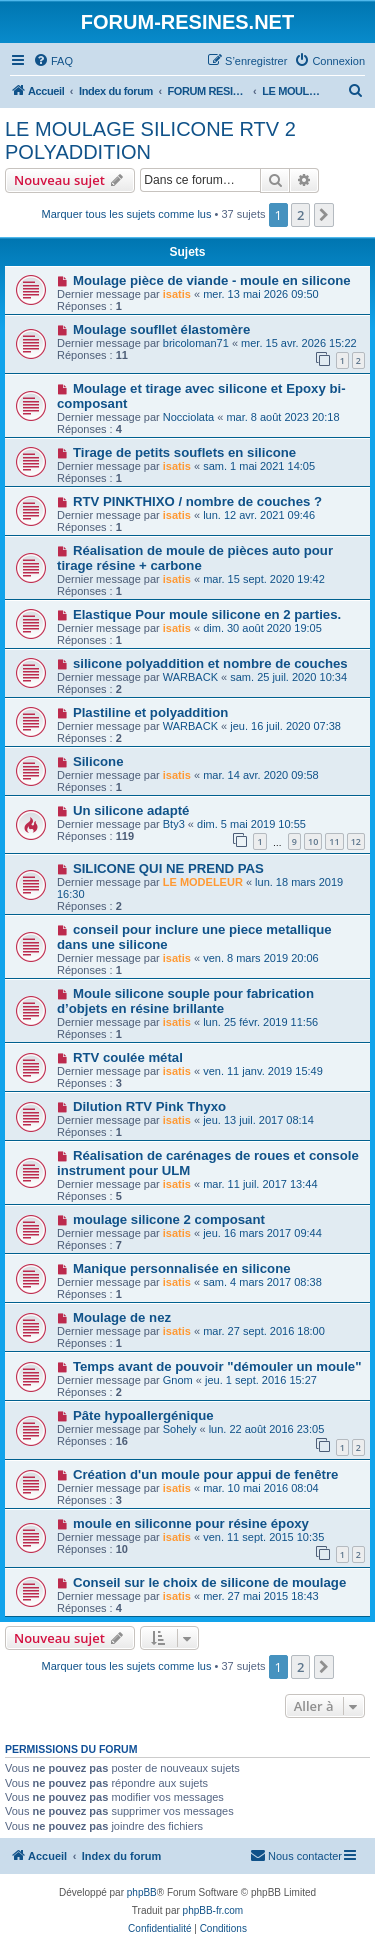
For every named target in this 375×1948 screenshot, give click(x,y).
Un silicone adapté (131, 810)
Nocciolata (188, 417)
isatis (177, 294)
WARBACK (190, 677)
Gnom (178, 1380)
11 (334, 841)
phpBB (142, 1892)
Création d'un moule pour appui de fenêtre (205, 1474)
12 (356, 841)
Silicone (98, 761)
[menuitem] (53, 61)
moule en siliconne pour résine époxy (191, 1523)
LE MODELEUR (203, 882)
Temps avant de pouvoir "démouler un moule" (217, 1366)
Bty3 (174, 824)
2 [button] (300, 215)
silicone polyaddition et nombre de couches (210, 663)
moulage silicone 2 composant (169, 1219)
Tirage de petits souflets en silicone (184, 452)
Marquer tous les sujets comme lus (127, 214)
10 (313, 841)
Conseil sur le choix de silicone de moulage (209, 1582)
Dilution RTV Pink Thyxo (149, 1106)
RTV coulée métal (128, 1057)
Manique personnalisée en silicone (182, 1268)
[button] (324, 215)
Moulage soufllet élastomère (161, 329)
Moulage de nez (122, 1317)
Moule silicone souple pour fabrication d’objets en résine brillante (185, 1001)
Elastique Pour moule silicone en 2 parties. (207, 614)
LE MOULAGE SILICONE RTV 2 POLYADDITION (150, 140)
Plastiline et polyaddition (150, 712)
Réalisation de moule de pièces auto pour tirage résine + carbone (195, 558)
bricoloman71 (196, 343)
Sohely (180, 1429)
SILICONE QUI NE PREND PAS (168, 868)
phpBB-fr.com (213, 1910)
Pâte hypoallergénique (143, 1415)
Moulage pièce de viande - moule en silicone (212, 280)
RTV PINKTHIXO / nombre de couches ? (197, 501)
